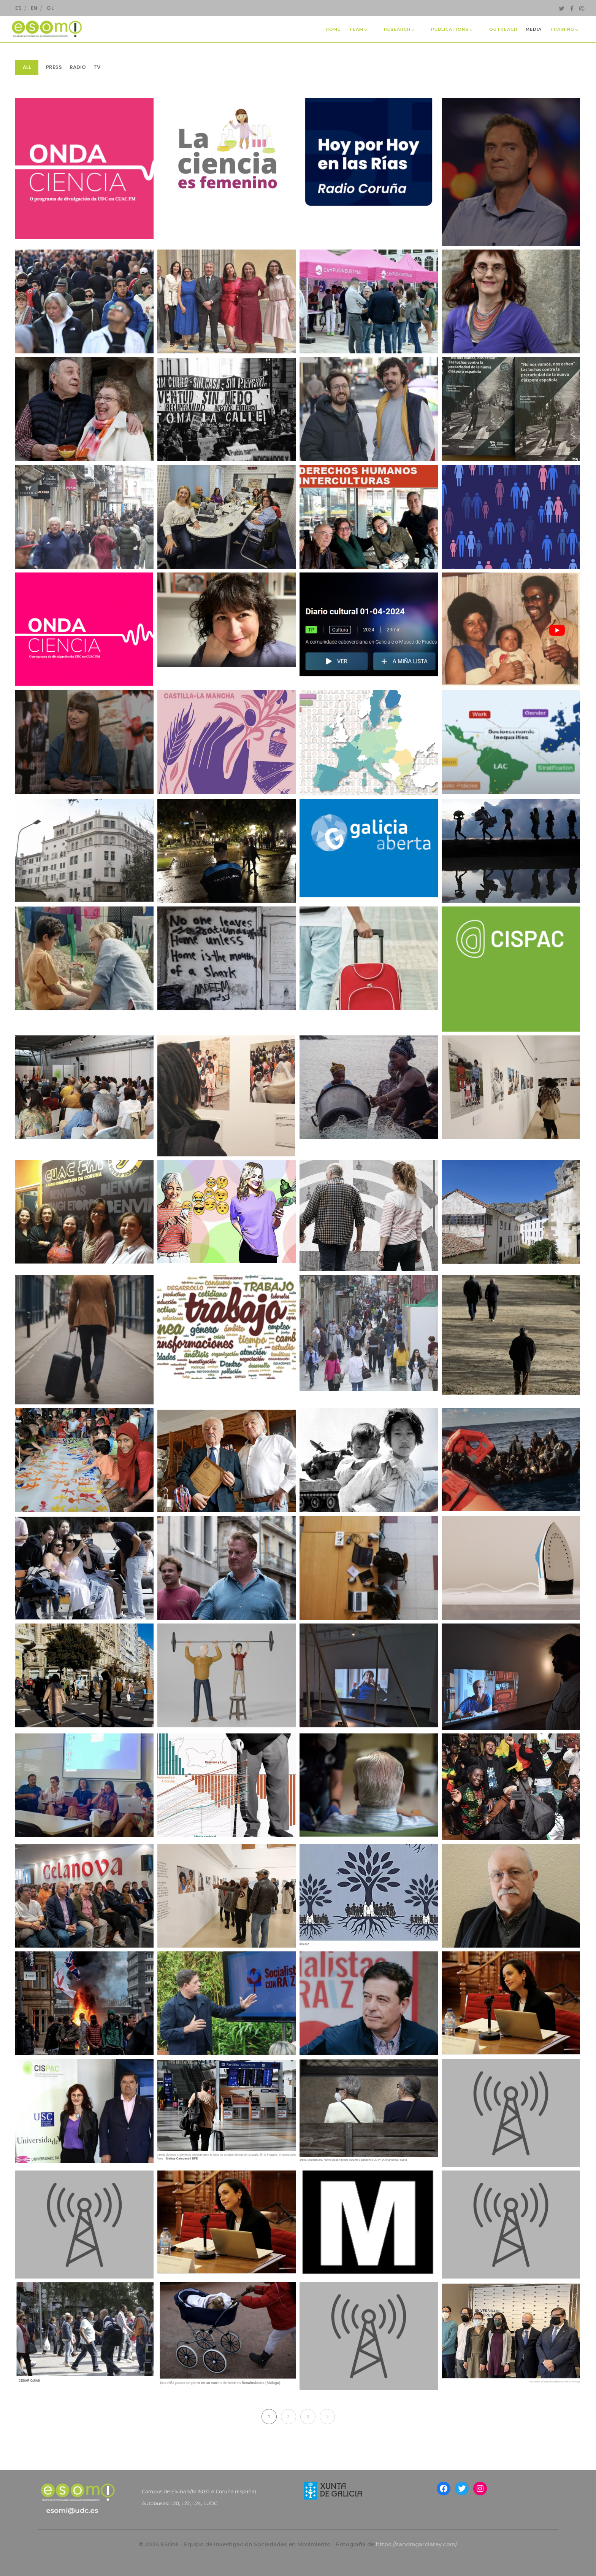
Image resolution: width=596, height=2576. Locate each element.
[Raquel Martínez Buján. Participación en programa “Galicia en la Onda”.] (226, 619)
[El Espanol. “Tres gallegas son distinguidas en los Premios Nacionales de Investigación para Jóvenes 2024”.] (226, 301)
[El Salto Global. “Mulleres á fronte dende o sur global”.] (226, 1095)
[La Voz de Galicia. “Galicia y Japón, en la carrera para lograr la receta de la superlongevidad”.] (511, 1335)
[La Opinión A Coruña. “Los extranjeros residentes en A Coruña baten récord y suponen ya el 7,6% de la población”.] (511, 1786)
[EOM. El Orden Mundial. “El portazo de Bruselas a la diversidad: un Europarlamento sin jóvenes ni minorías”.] (369, 742)
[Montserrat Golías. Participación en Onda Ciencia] (84, 629)
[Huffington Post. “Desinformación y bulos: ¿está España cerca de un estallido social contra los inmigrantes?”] (84, 2003)
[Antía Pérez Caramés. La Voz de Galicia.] (84, 2334)
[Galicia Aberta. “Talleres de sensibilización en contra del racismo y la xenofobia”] (369, 848)
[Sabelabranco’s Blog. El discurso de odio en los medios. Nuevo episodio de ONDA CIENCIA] (84, 1212)
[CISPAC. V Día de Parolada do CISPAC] (511, 969)
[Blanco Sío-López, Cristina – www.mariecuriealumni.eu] (511, 2003)
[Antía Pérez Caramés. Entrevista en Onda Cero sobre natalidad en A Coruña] (511, 2224)
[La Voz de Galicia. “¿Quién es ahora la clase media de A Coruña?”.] (84, 1675)
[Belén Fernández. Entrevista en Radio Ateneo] (369, 2336)
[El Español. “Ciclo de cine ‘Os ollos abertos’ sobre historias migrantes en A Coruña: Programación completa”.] (84, 958)
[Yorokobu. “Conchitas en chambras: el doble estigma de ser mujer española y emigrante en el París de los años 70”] (511, 1677)
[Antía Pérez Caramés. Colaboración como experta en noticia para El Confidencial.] (226, 2334)
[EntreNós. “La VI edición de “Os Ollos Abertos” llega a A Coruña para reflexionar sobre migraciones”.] (226, 958)
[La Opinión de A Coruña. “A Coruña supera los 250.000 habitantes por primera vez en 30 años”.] (84, 517)
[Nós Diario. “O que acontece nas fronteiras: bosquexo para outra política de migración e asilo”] (511, 1459)
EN (34, 8)
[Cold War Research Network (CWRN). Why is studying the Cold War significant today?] (369, 1460)
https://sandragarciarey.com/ (416, 2544)
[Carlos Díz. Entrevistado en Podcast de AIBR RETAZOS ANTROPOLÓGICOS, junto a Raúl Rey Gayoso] (84, 2224)
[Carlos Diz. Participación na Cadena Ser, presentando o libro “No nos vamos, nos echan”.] (369, 155)
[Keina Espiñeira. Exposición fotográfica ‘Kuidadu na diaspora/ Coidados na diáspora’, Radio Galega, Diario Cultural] (369, 624)
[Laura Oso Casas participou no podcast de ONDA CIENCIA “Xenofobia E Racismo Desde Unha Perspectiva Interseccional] (84, 168)
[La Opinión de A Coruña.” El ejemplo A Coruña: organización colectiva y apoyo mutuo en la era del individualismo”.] (369, 409)
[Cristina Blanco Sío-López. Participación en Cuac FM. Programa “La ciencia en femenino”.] (226, 150)
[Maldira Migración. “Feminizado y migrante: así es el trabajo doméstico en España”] (511, 1568)
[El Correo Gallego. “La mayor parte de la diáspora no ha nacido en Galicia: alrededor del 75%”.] (84, 851)
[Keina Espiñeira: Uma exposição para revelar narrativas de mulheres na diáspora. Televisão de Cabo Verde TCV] (511, 628)
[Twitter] (561, 8)
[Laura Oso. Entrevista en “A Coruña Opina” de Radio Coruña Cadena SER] (226, 517)
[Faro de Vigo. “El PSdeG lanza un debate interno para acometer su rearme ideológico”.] (226, 2003)
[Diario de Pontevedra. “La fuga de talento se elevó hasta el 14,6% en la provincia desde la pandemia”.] (84, 1568)
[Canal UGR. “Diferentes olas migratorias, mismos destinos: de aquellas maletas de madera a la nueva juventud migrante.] (84, 1339)
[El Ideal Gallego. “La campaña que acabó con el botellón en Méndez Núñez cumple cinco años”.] (226, 851)
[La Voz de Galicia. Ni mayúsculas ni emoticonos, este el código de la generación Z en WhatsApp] (226, 1212)
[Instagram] (582, 8)
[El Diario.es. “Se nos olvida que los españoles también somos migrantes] (226, 409)
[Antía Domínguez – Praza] (369, 2111)
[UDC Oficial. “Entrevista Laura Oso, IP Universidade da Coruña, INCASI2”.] (511, 742)
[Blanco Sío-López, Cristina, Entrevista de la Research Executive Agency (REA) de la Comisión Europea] (226, 2222)
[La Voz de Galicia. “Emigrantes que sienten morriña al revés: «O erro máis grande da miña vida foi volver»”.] (226, 1460)
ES (18, 8)
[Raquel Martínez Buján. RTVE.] (511, 517)
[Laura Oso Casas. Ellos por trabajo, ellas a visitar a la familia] (369, 2222)
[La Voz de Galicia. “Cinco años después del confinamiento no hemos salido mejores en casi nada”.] (84, 409)
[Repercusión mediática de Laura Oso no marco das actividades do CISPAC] (84, 2111)
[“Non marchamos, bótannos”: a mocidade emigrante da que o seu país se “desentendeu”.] (511, 409)
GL (50, 8)
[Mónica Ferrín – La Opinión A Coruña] (511, 2334)
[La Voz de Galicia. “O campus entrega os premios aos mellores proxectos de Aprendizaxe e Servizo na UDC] (369, 301)
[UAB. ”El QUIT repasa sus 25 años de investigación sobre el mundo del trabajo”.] (226, 1327)
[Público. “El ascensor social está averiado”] (369, 1568)
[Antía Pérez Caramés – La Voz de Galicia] (226, 2111)
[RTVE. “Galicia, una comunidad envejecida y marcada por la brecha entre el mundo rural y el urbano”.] (369, 1215)
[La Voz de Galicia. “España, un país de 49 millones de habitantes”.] (84, 301)
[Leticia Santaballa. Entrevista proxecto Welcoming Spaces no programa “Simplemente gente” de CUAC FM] (369, 517)
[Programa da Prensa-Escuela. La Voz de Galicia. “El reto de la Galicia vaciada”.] (511, 1212)
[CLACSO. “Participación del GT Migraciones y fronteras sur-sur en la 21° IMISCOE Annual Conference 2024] (84, 1785)
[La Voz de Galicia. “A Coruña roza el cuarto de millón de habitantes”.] (369, 1332)
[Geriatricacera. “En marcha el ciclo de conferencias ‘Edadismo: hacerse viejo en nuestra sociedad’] (226, 1675)
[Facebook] (572, 8)
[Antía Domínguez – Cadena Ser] (511, 2113)
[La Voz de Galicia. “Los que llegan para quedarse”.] (369, 1896)
